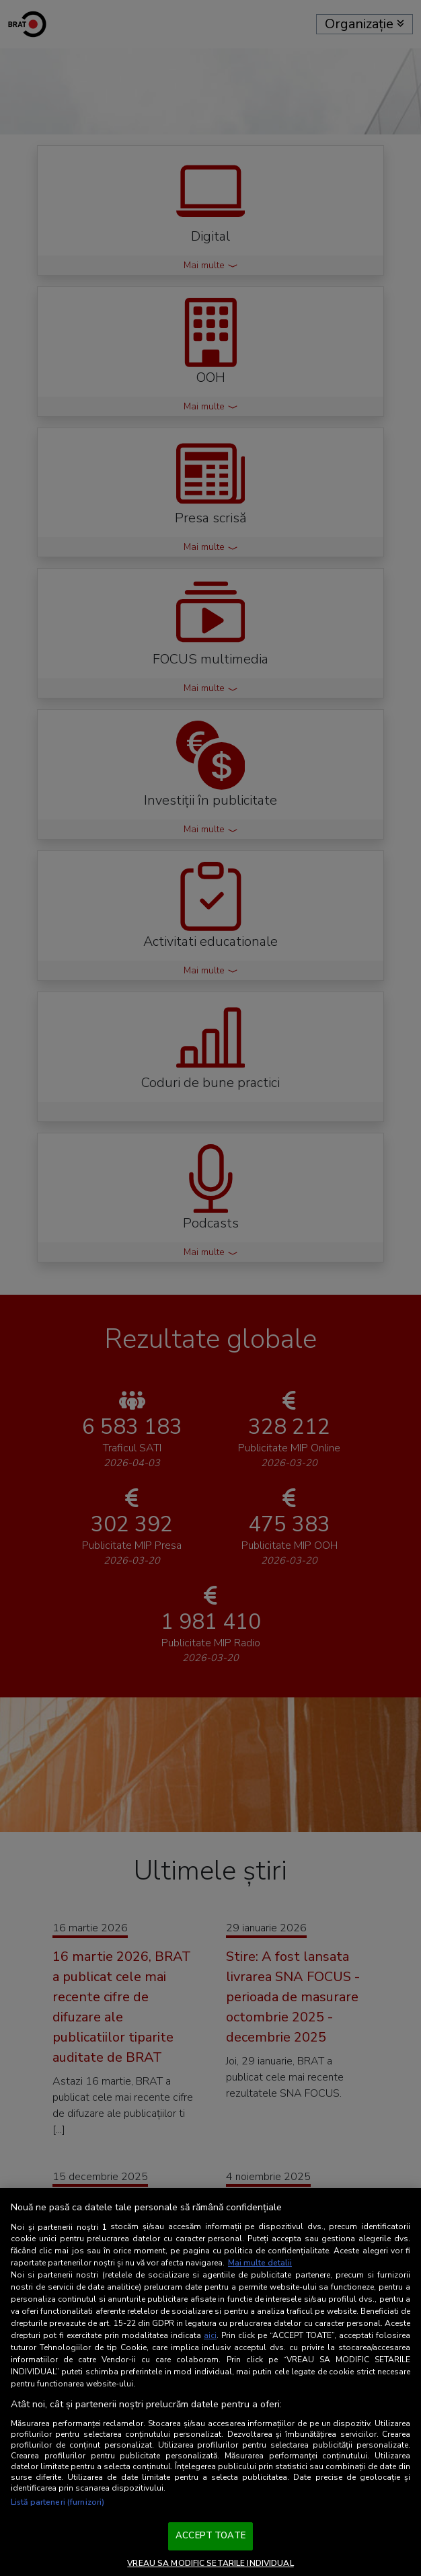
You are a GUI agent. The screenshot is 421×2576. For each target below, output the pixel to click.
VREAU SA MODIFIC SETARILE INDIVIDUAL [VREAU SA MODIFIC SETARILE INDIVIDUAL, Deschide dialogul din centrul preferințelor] (210, 2563)
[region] (210, 2382)
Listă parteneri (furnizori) (57, 2502)
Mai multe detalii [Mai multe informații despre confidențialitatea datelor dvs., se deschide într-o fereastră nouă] (260, 2262)
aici (210, 2335)
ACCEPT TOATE (210, 2536)
